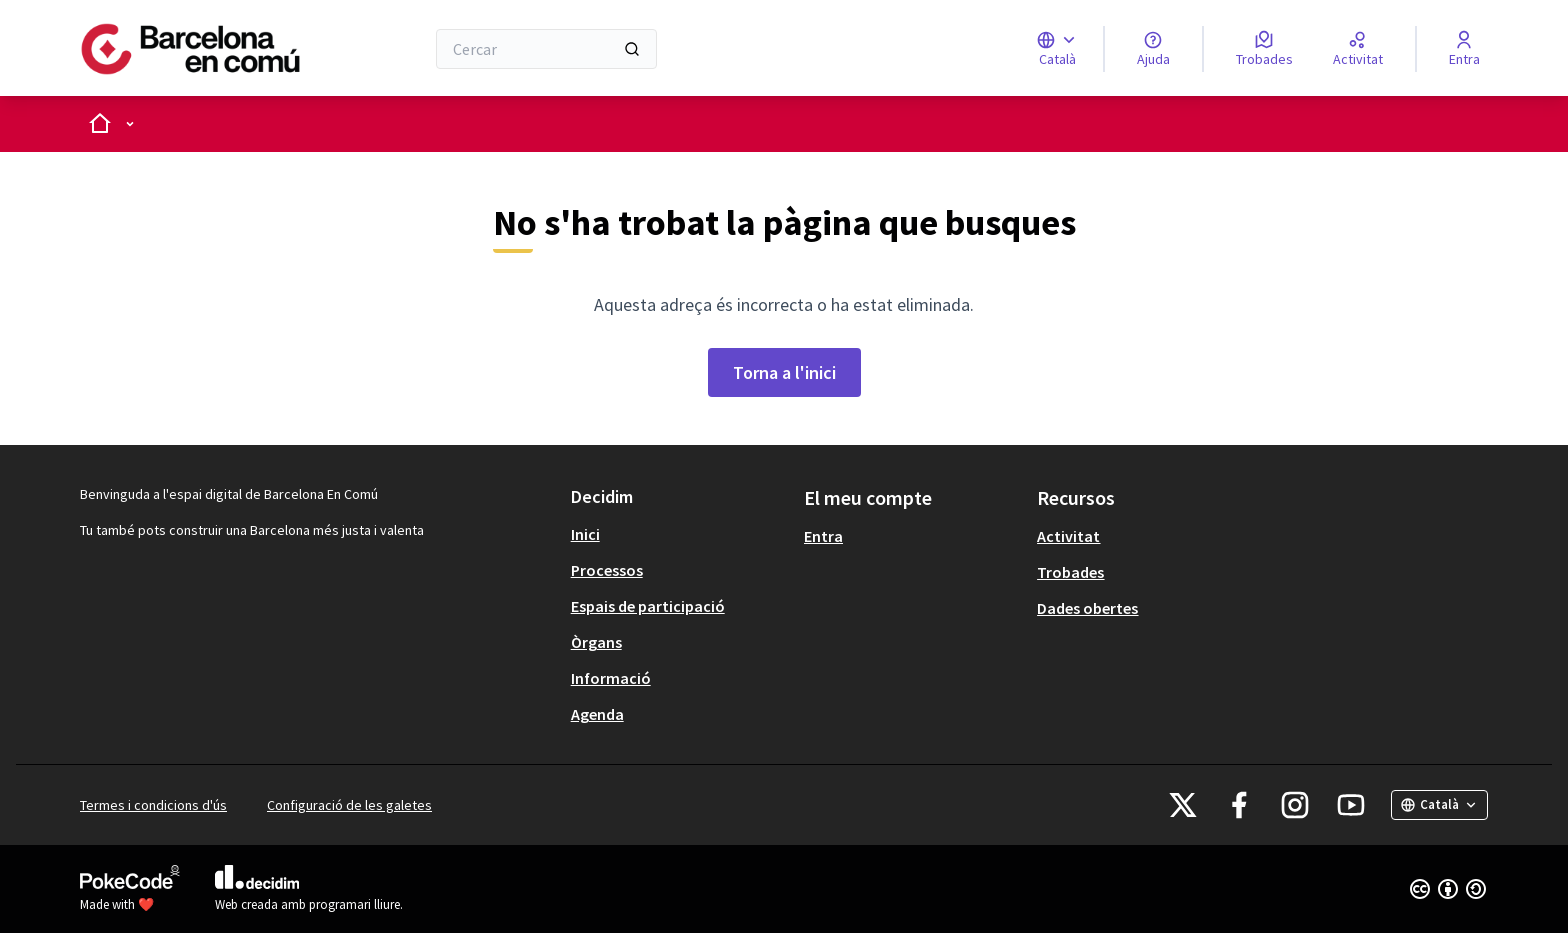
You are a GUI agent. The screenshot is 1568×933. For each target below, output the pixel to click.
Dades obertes (1087, 608)
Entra (823, 536)
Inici (585, 534)
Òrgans (596, 642)
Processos (607, 570)
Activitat (1068, 536)
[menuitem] (679, 534)
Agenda (597, 714)
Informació (611, 678)
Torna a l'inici (784, 372)
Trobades (1070, 572)
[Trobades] (1264, 49)
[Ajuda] (1153, 49)
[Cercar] (546, 49)
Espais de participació (648, 606)
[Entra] (1464, 49)
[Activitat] (1358, 49)
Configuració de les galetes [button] (349, 805)
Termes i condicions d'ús (153, 805)
